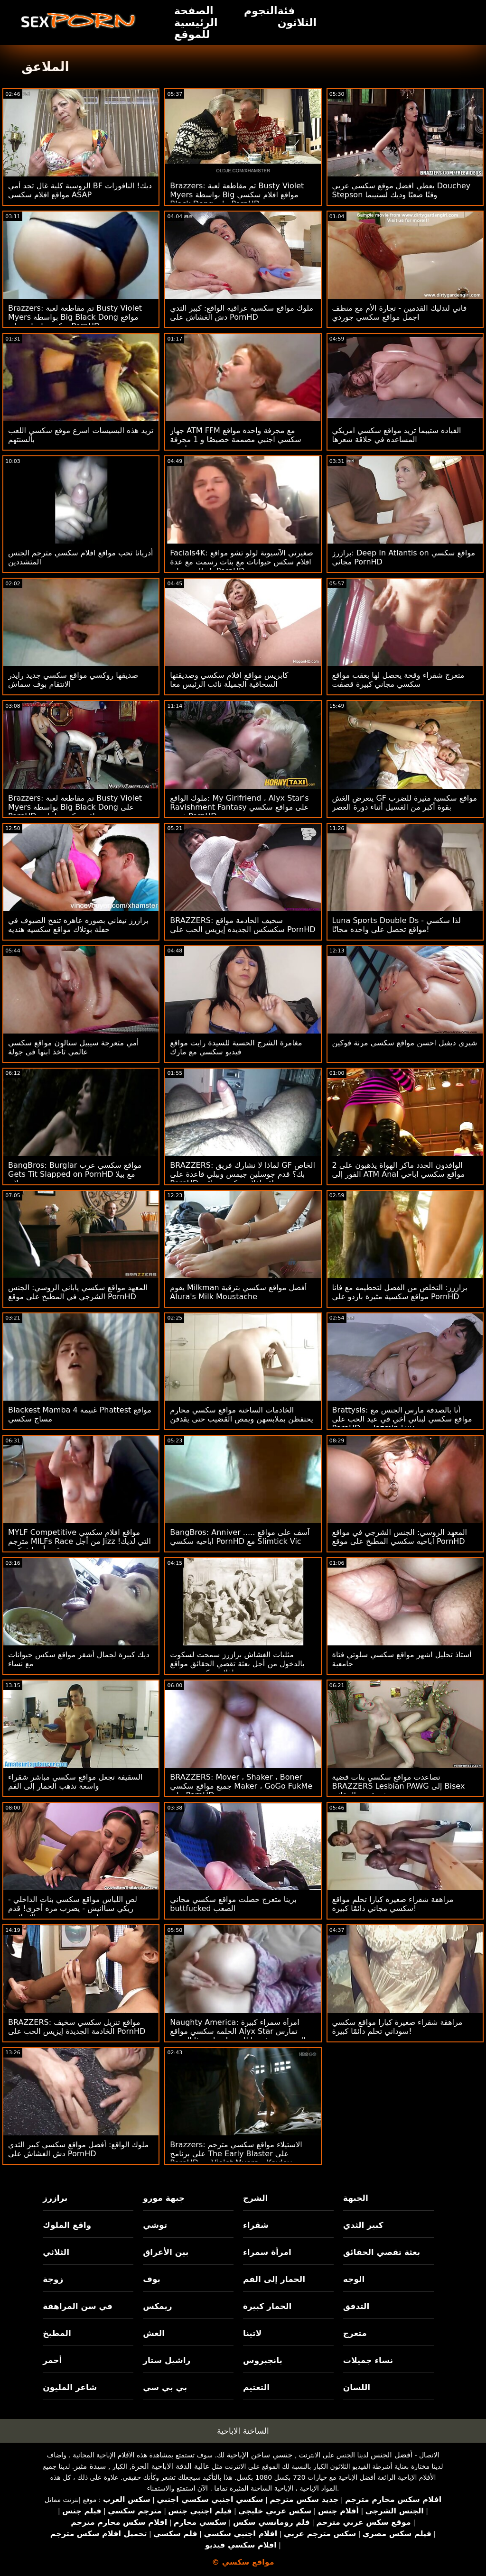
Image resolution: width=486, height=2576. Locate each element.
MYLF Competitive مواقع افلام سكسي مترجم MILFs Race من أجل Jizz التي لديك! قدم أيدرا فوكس (79, 1541)
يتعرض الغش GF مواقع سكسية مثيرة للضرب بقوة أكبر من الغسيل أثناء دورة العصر (404, 803)
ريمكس (157, 2306)
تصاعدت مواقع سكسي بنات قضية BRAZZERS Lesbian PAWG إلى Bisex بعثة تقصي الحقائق (398, 1786)
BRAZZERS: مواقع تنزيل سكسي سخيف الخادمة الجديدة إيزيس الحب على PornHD (76, 2027)
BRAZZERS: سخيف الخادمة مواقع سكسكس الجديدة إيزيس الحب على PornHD (242, 925)
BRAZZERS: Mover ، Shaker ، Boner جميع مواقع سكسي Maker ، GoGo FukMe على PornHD (241, 1786)
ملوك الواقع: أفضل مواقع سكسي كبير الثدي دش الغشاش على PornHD (78, 2149)
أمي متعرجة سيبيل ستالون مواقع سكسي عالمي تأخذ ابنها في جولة (73, 1047)
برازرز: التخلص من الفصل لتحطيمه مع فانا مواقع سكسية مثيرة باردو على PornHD (399, 1292)
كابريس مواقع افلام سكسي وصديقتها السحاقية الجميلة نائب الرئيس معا (229, 680)
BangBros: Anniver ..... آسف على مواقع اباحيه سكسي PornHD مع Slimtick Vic (239, 1537)
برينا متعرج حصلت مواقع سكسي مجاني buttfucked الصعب (233, 1904)
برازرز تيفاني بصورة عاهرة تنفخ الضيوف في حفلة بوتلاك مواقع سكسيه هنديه (78, 925)
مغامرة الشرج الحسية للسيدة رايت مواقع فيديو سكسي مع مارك (236, 1047)
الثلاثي (56, 2252)
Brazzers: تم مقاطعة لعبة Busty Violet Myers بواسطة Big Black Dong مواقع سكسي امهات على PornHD (75, 317)
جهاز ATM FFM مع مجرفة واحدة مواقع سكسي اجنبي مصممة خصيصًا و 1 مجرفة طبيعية (235, 439)
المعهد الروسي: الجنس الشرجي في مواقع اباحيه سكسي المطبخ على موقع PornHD (399, 1537)
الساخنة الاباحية (243, 2431)
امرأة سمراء (267, 2252)
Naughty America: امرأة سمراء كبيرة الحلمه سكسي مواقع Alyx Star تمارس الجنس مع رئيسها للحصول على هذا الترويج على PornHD (237, 2036)
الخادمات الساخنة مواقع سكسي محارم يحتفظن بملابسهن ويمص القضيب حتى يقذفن (241, 1414)
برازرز (55, 2198)
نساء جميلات (368, 2360)
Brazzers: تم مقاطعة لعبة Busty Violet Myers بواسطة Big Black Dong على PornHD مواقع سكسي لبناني (75, 807)
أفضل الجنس (391, 2454)
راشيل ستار (166, 2360)
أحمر (52, 2360)
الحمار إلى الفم (274, 2279)
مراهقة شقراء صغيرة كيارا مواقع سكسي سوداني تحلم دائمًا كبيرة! (397, 2027)
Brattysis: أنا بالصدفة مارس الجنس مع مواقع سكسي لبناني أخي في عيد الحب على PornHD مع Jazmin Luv (402, 1418)
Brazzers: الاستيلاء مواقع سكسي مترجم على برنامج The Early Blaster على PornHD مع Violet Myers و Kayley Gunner (236, 2158)
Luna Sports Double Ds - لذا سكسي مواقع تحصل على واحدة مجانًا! (396, 925)
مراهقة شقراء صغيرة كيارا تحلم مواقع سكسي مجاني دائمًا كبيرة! (393, 1904)
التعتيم (256, 2387)
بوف (151, 2279)
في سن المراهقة (77, 2306)
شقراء (256, 2225)
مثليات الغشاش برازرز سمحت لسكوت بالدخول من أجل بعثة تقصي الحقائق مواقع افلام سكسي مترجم (237, 1663)
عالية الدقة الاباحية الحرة (170, 2466)
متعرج (355, 2333)
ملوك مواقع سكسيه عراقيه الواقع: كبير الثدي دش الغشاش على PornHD (241, 313)
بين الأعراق (165, 2252)
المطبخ (57, 2333)
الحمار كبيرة (267, 2306)
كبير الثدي (363, 2225)
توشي (155, 2225)
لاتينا (252, 2333)
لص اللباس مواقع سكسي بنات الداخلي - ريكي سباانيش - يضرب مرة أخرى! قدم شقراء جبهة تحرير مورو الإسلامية (72, 1908)
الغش (154, 2333)
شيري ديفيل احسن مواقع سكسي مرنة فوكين (404, 1042)
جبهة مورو (164, 2198)
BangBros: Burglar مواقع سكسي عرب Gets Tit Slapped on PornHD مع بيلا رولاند (74, 1174)
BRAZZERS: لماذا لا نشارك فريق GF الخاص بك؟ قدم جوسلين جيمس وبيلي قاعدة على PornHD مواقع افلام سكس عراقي (242, 1174)
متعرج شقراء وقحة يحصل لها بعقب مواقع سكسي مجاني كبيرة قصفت (398, 680)
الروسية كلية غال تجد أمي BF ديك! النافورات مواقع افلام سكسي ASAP (80, 190)
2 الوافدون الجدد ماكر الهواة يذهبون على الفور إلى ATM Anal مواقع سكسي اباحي (398, 1170)
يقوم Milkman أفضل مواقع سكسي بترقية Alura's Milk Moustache (238, 1292)
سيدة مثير (90, 2466)
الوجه (353, 2279)
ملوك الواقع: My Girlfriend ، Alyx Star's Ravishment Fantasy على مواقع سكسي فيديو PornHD (239, 807)
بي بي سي (165, 2387)
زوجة (53, 2279)
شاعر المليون (70, 2387)
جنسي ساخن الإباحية (259, 2454)
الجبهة (355, 2198)
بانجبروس (262, 2360)
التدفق (356, 2306)
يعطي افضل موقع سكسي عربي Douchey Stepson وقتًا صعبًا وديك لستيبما (401, 190)
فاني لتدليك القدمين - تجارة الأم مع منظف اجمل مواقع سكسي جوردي (399, 313)
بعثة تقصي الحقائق (381, 2252)
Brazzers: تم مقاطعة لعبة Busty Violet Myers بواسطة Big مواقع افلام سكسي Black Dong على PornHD (237, 194)
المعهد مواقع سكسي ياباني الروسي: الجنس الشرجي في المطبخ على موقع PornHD (78, 1292)
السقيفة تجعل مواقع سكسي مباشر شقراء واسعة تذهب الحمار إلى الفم (75, 1782)
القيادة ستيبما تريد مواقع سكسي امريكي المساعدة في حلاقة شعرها (396, 435)
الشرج (255, 2198)
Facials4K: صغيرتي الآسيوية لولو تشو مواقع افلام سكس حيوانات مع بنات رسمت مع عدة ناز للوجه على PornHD (241, 561)
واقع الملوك (67, 2225)
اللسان (356, 2387)
